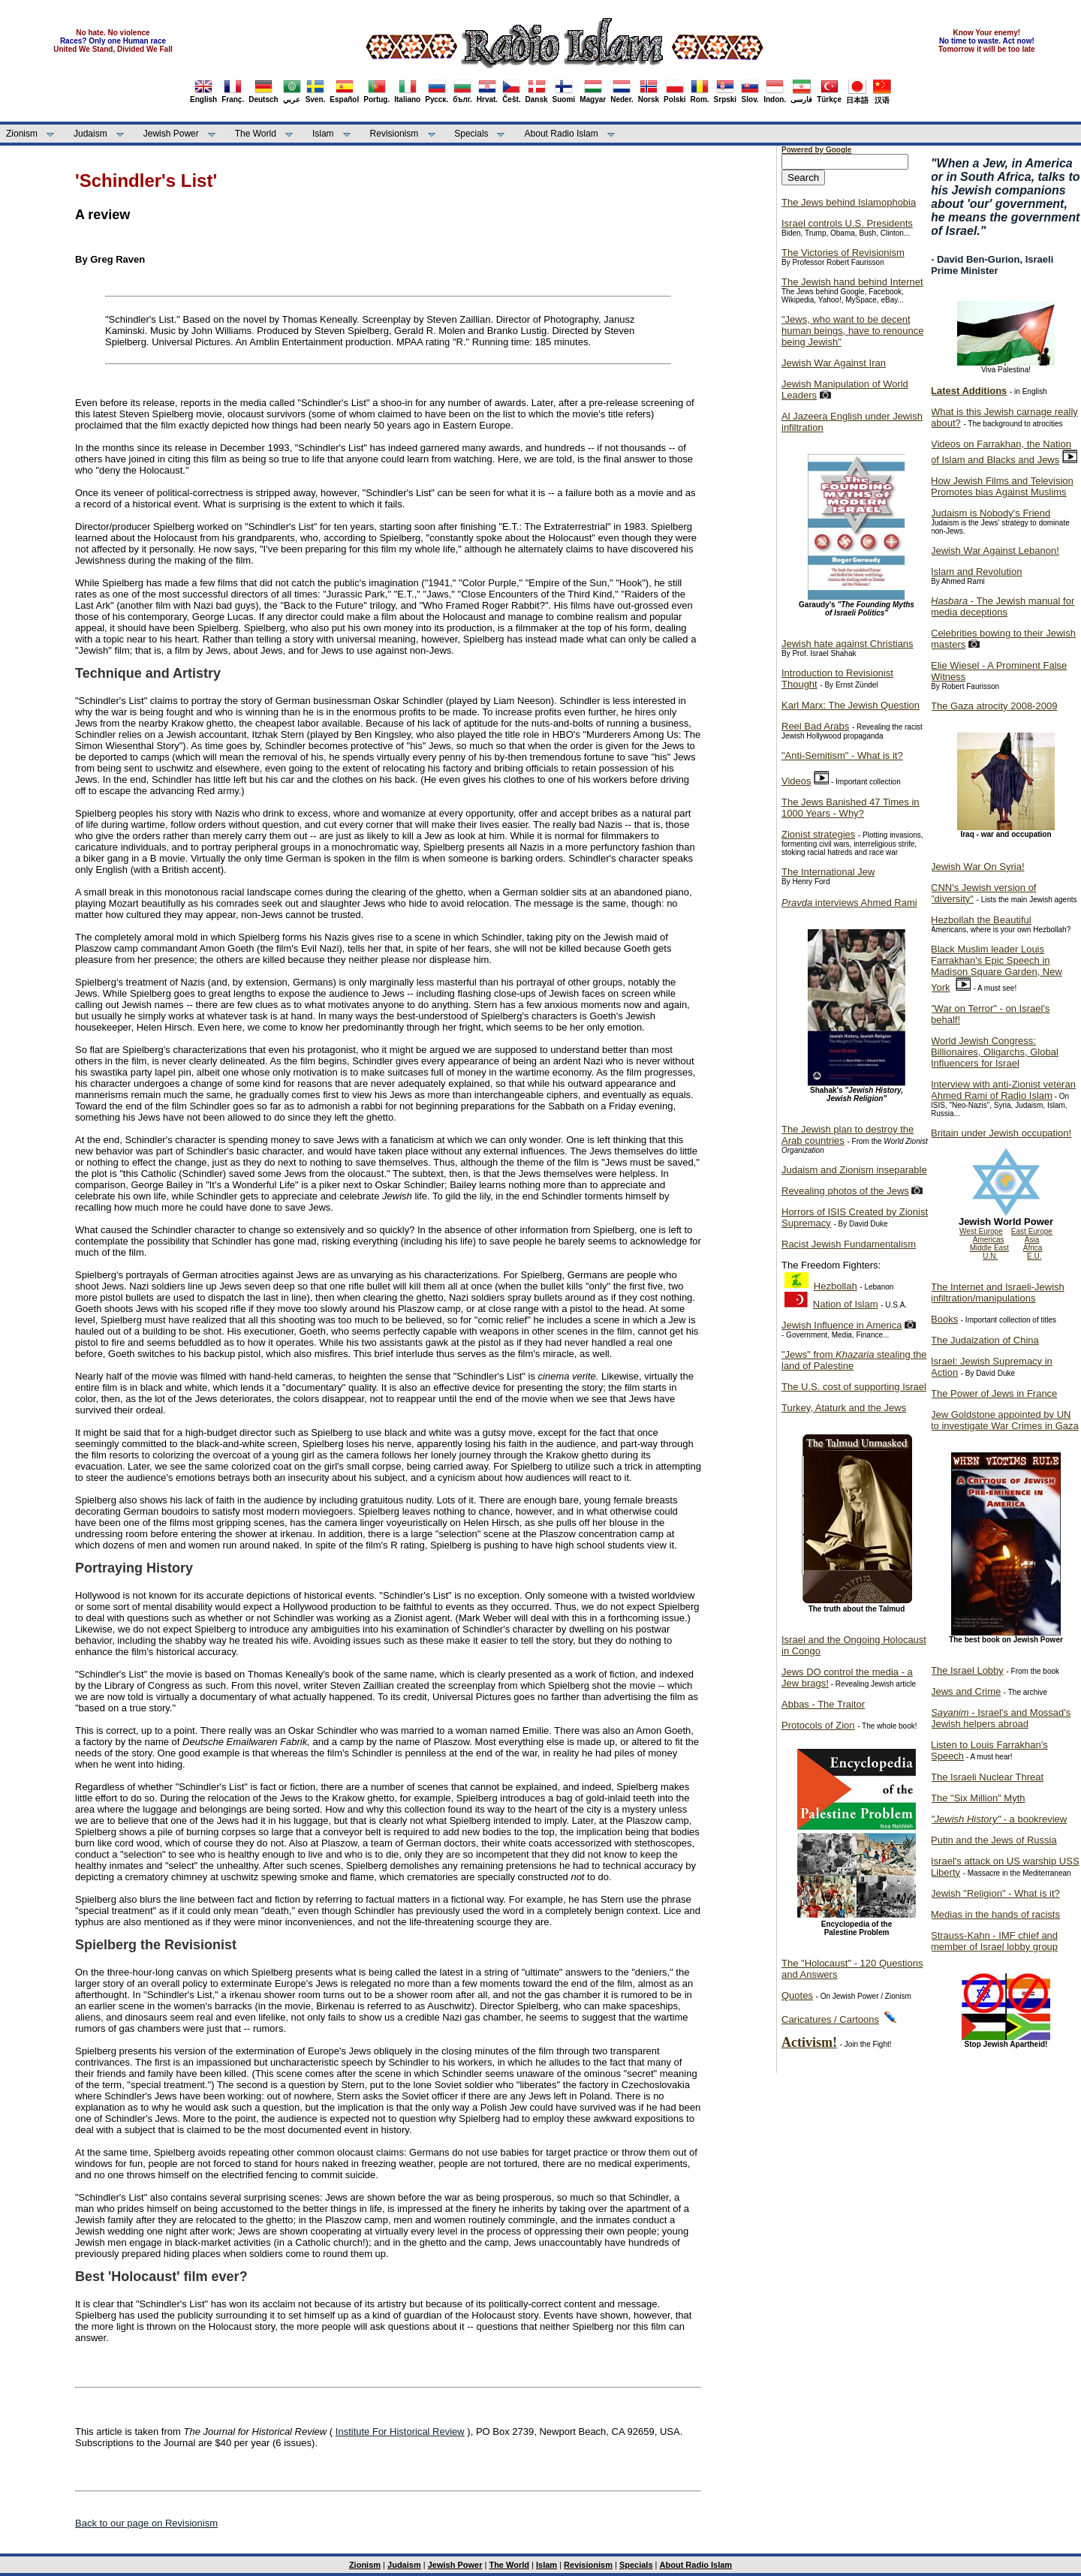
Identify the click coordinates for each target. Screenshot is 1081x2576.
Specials (471, 133)
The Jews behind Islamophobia (848, 202)
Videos (796, 781)
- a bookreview (999, 1819)
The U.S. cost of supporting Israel (853, 1386)
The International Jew (828, 871)
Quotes (797, 1995)
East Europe (1031, 1231)
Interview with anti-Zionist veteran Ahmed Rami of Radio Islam (1003, 1090)
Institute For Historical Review (400, 2431)
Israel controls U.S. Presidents (847, 223)
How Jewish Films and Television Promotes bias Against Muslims (1002, 486)
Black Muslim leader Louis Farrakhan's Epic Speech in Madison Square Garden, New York (996, 968)
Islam (323, 133)
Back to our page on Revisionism (146, 2523)
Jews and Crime (966, 1691)
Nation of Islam (845, 1304)
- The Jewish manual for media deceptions (1002, 606)
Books (944, 1319)
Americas (988, 1239)
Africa (1033, 1248)
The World (255, 133)
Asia (1032, 1239)
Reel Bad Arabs (815, 726)
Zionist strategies (818, 834)
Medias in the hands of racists (995, 1914)
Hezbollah (835, 1286)
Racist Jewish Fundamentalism (848, 1244)
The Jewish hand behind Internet (852, 281)
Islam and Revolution (976, 571)
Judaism (90, 133)
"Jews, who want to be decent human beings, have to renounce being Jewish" (852, 331)
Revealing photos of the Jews (845, 1190)
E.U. (1034, 1256)
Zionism (22, 133)
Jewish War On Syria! (978, 866)
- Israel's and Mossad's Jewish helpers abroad (1000, 1718)
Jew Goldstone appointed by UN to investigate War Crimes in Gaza (1005, 1420)
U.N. (990, 1256)
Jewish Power (171, 133)
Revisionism (394, 133)
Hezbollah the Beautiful (981, 919)
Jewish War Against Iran (833, 363)
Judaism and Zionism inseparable (854, 1169)
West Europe (981, 1231)
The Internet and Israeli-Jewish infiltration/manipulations (997, 1292)
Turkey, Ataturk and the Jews (843, 1407)
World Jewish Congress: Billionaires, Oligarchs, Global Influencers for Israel (994, 1052)
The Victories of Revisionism (843, 252)
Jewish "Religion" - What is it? (995, 1893)
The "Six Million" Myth (978, 1798)
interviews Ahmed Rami (849, 902)
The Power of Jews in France (994, 1393)
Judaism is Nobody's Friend (990, 513)
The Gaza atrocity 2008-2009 (994, 706)
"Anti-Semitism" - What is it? (842, 755)
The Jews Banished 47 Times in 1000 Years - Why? (850, 807)
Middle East (989, 1248)
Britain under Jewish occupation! (1001, 1133)
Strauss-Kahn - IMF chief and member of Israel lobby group (994, 1941)
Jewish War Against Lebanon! (995, 550)
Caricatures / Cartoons (830, 2019)
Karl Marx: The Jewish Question (850, 705)
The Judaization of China (985, 1340)
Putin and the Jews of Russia (994, 1840)
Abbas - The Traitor (823, 1704)
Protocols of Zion (818, 1725)
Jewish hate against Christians (847, 643)
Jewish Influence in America (841, 1325)
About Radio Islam (561, 133)
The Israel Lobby (967, 1670)
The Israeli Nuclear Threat (987, 1777)
